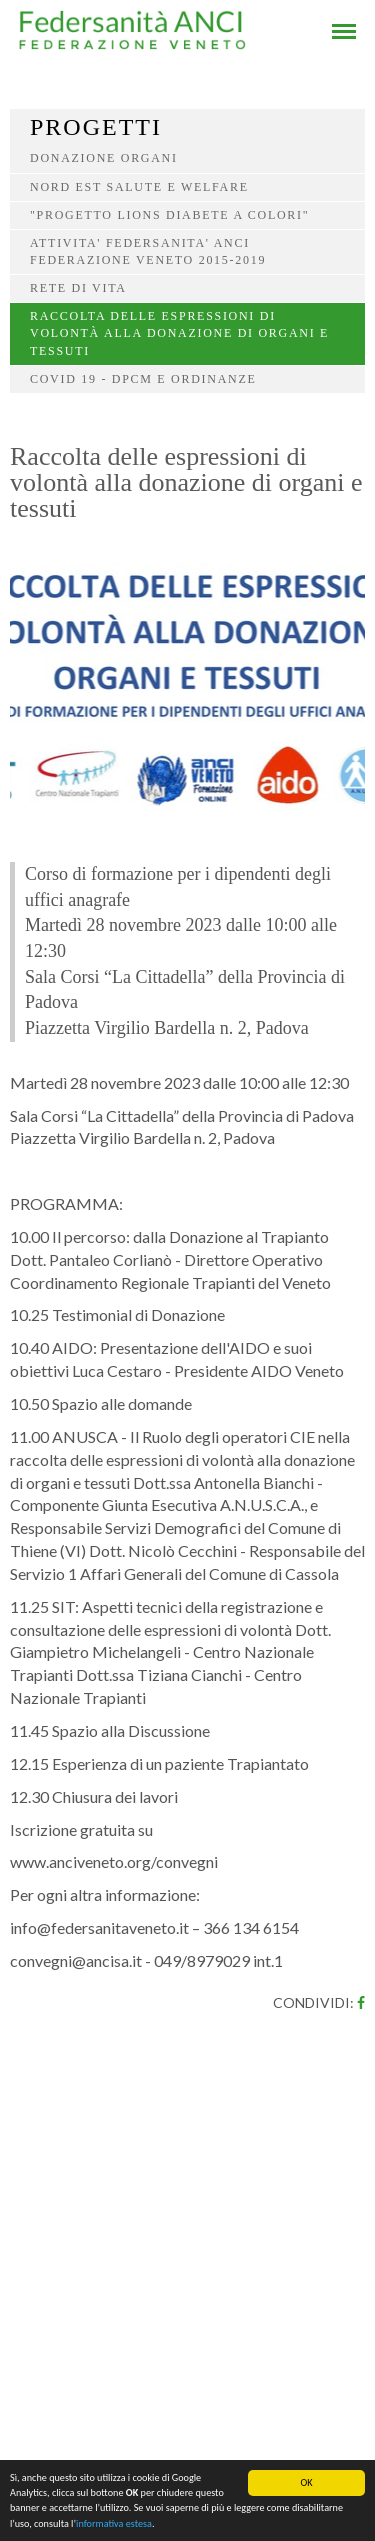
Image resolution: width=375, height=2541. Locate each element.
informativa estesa (114, 2527)
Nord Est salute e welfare (139, 187)
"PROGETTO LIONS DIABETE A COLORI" (169, 215)
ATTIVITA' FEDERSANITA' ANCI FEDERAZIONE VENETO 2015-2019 (148, 251)
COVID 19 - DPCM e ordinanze (143, 379)
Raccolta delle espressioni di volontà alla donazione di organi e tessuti (179, 333)
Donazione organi (104, 158)
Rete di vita (78, 288)
